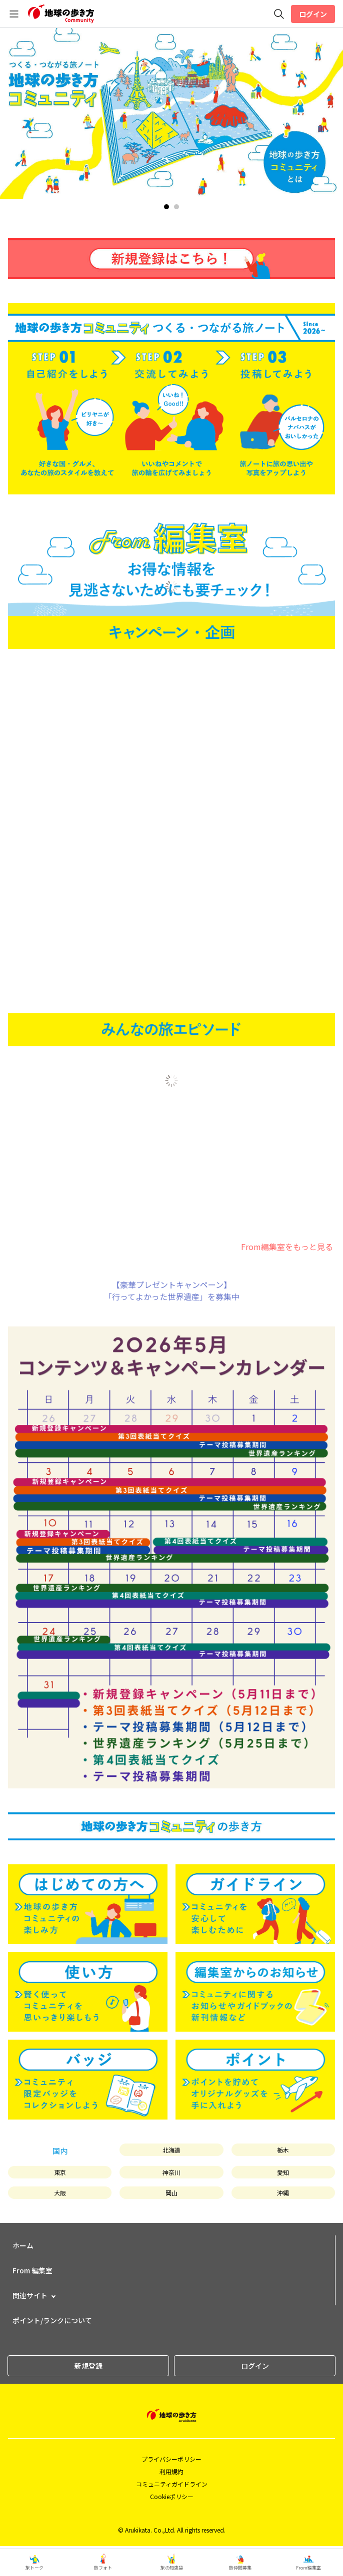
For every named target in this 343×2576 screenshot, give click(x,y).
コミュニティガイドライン (172, 2484)
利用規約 (172, 2471)
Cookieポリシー (172, 2496)
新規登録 (88, 2366)
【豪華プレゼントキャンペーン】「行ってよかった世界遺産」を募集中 (172, 1290)
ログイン (313, 14)
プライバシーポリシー (172, 2459)
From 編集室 (32, 2270)
